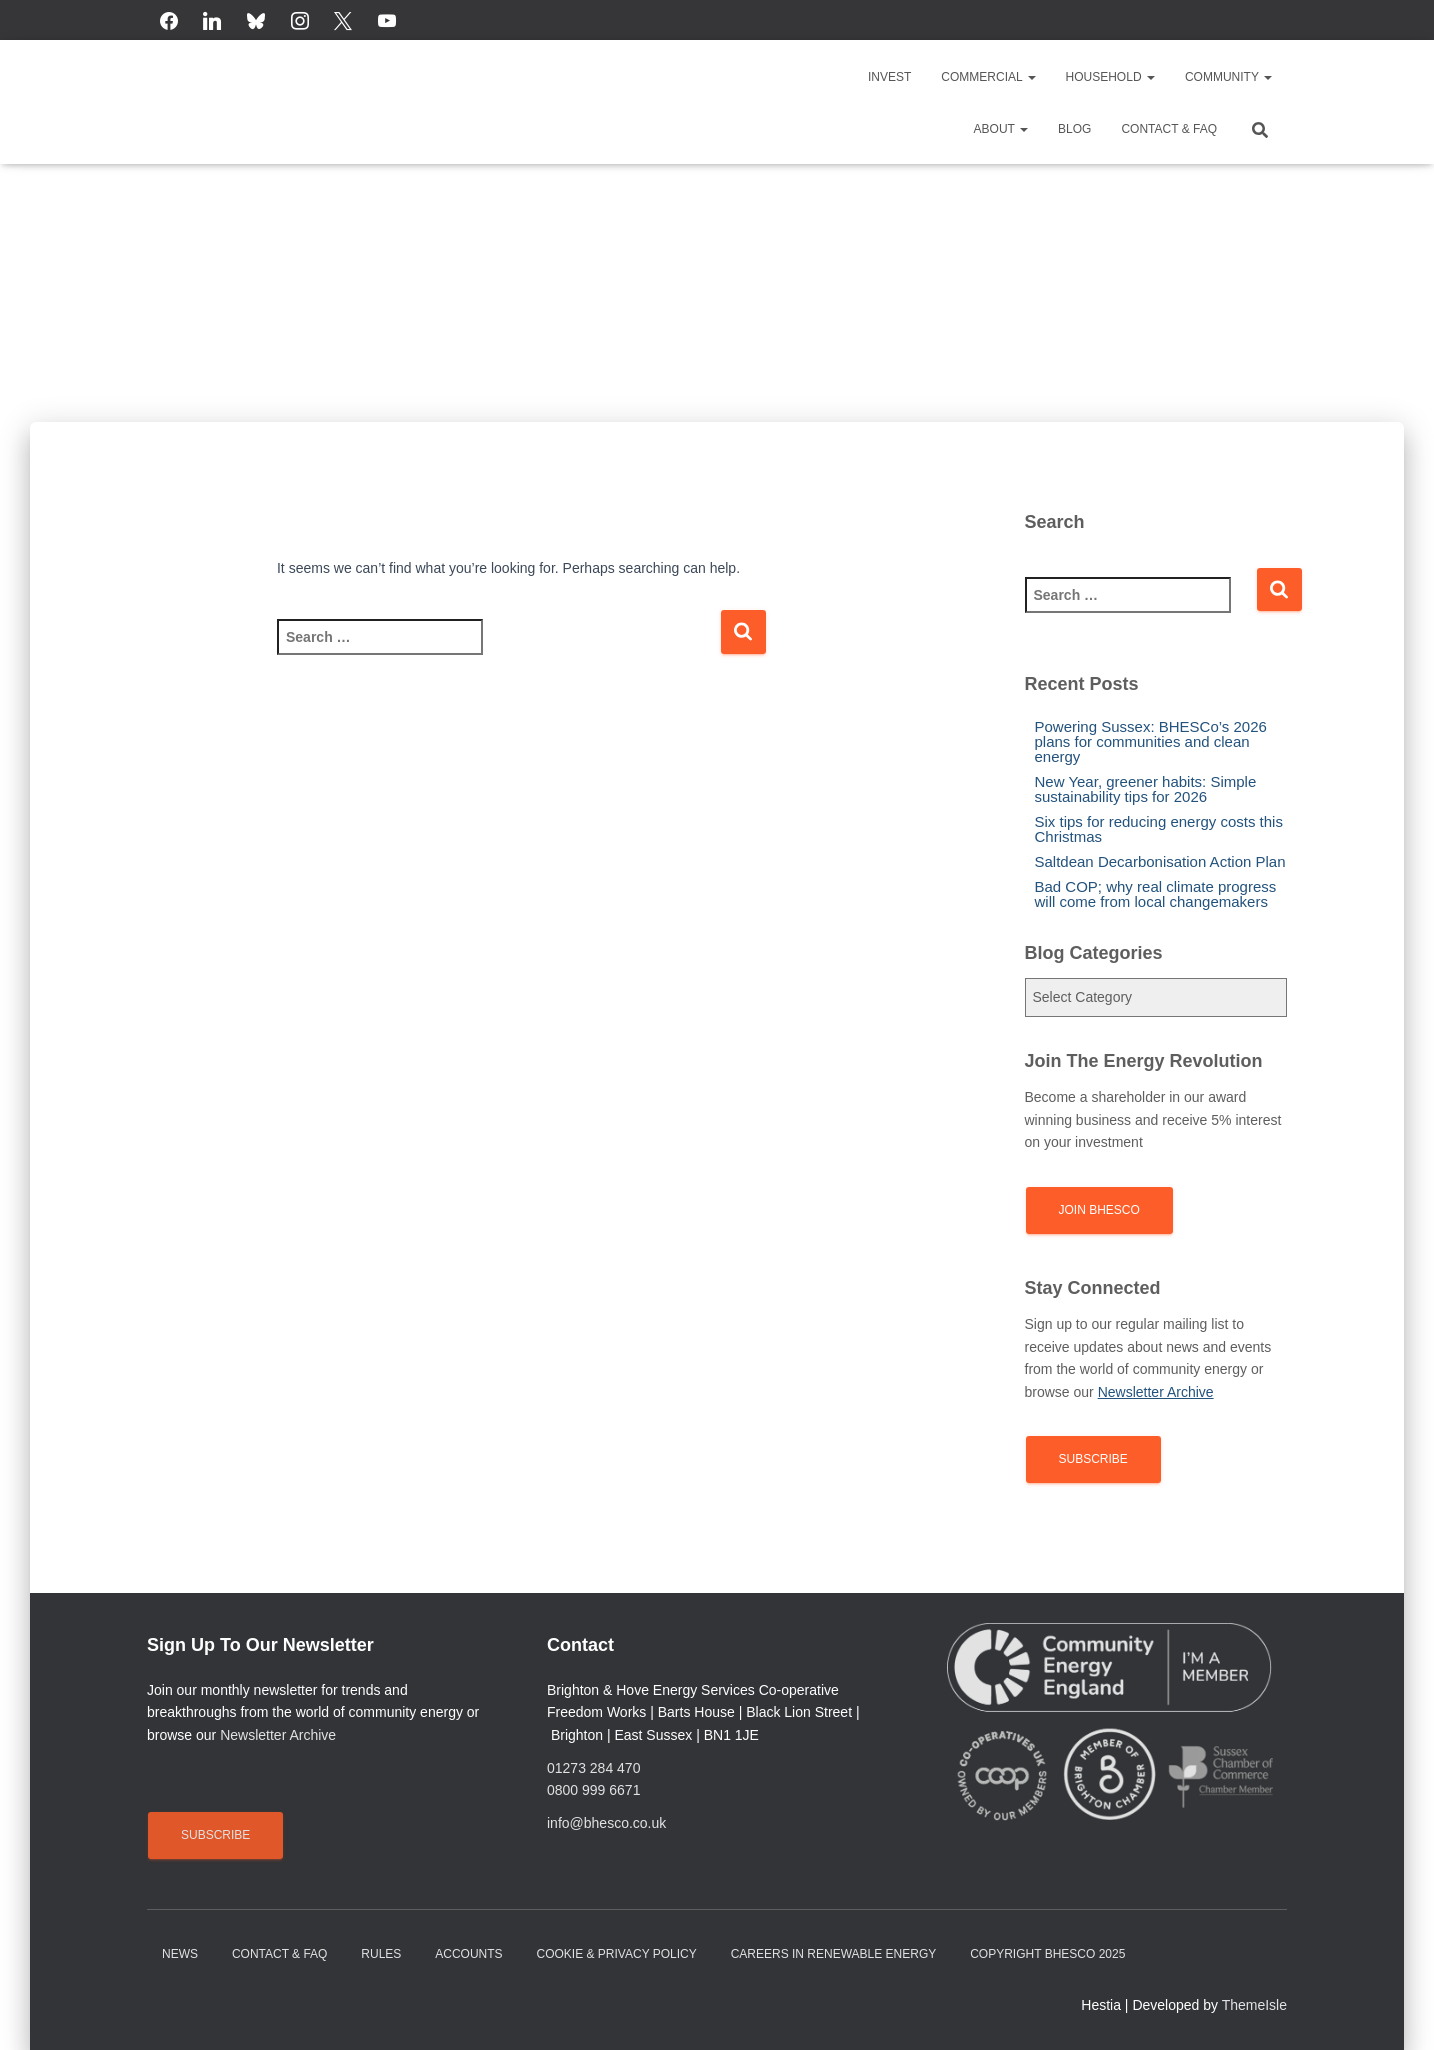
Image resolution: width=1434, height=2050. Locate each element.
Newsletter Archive (278, 1735)
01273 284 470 (593, 1768)
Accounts (468, 1954)
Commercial (988, 77)
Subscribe (1093, 1459)
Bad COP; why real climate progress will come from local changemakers (1156, 894)
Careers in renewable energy (834, 1954)
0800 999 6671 (593, 1790)
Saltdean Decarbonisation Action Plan (1160, 861)
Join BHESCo (1099, 1210)
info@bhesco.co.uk (606, 1823)
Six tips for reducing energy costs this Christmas (1159, 829)
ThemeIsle (1254, 2005)
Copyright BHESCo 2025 (1047, 1954)
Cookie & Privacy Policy (617, 1954)
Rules (381, 1954)
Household (1110, 77)
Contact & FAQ (1169, 129)
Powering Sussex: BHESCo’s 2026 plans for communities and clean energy (1151, 741)
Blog (1074, 129)
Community (1228, 77)
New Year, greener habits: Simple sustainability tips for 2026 (1146, 789)
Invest (889, 77)
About (1001, 129)
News (180, 1954)
